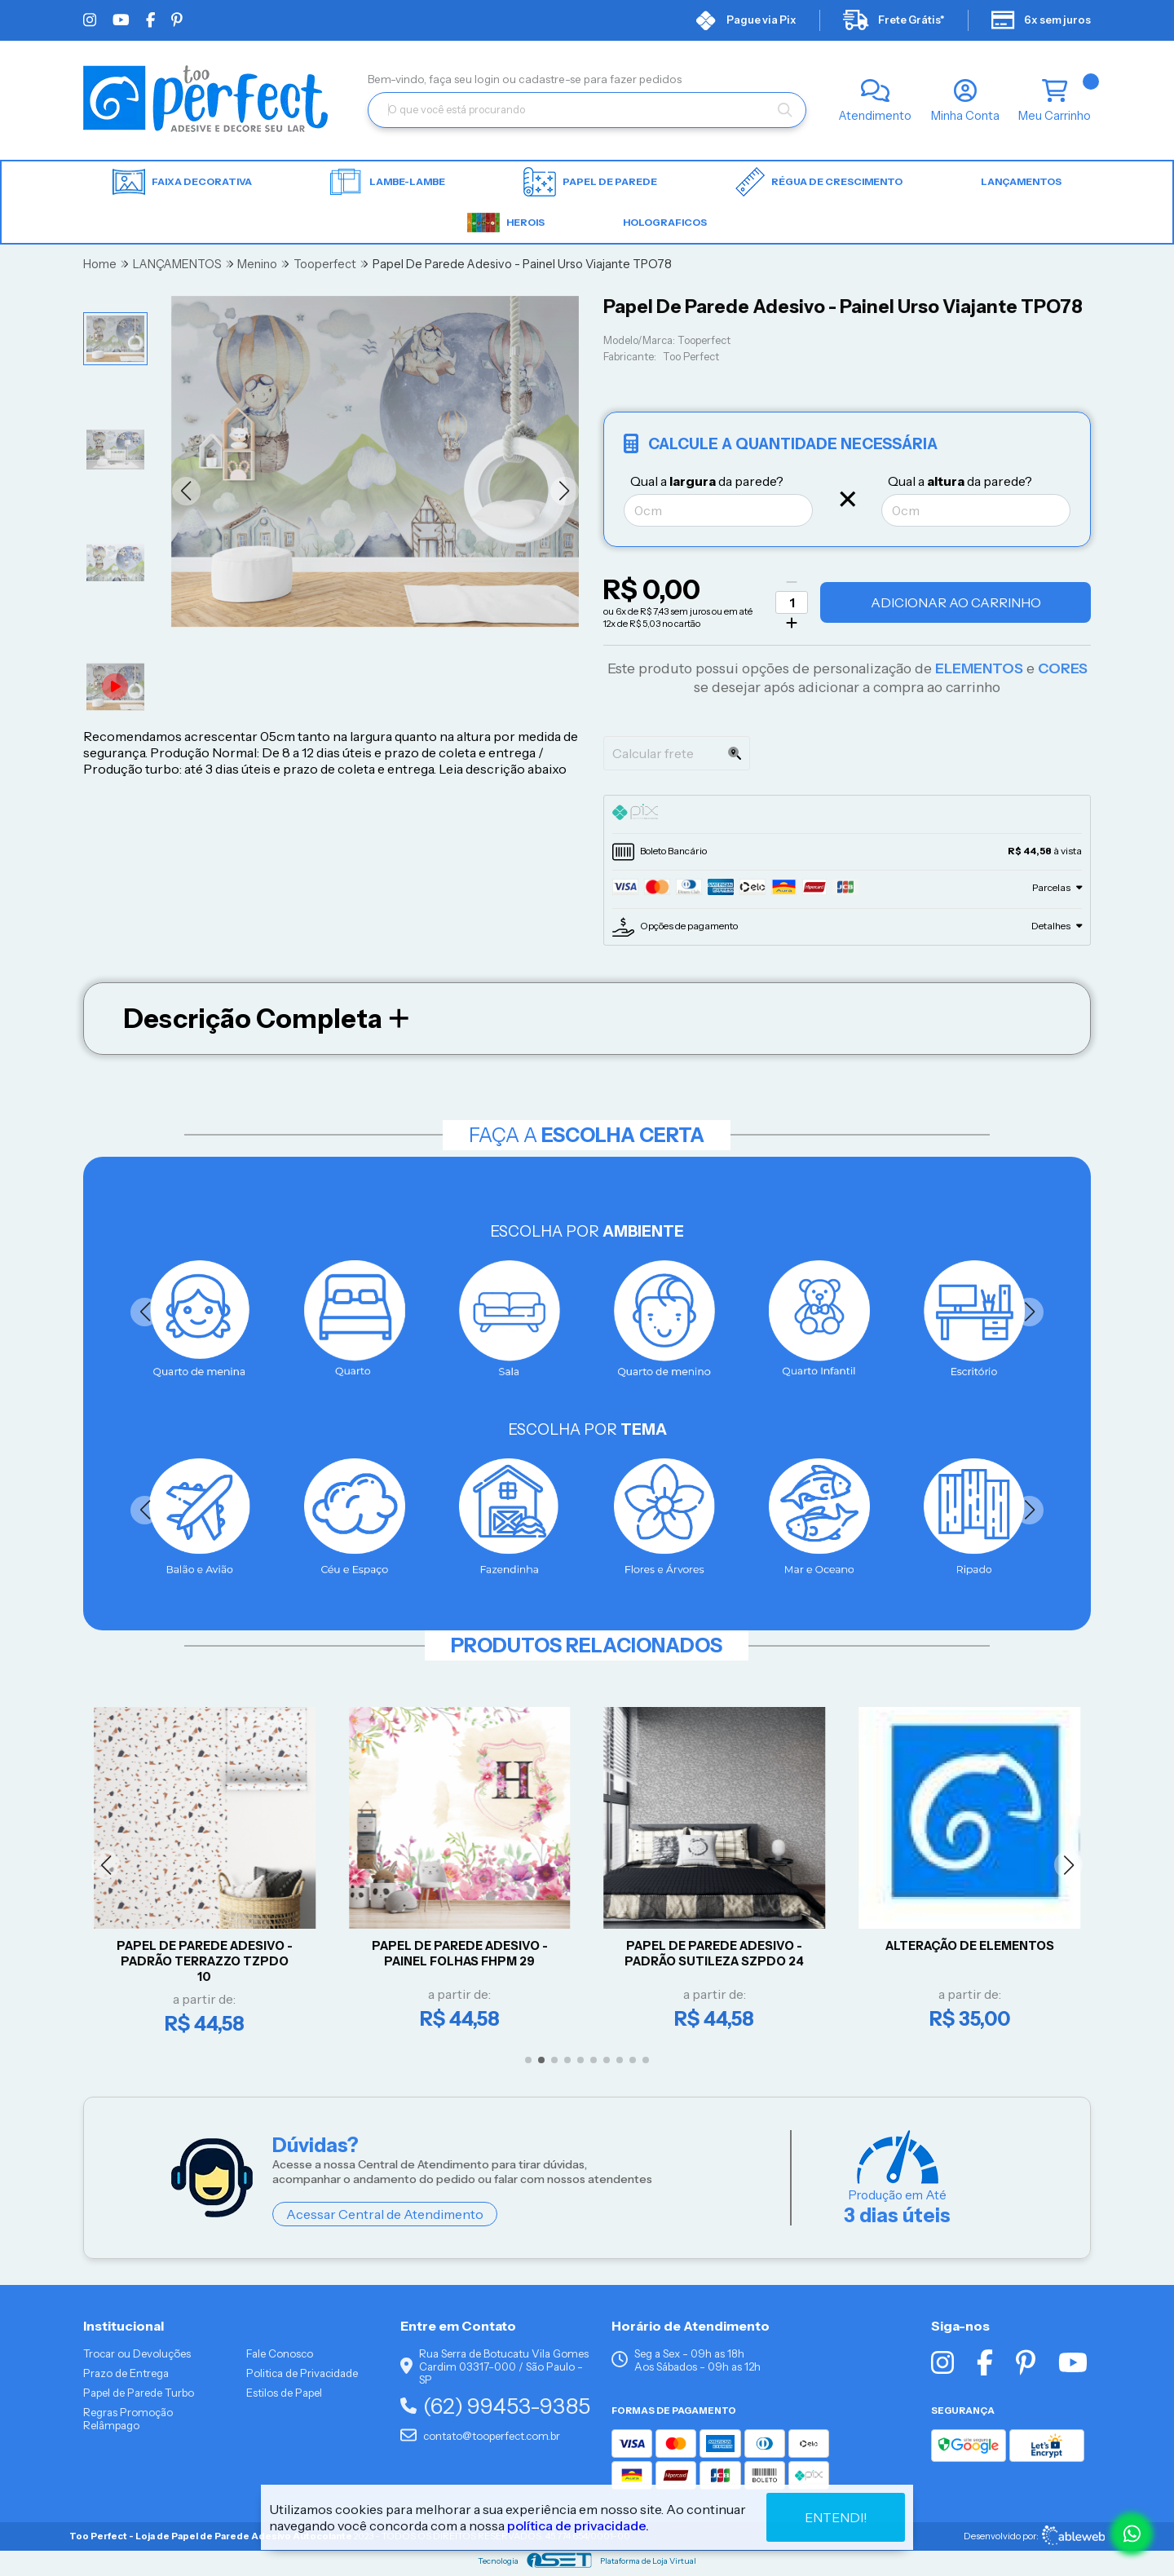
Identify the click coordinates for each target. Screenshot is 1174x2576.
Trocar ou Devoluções (137, 2353)
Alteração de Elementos (973, 1946)
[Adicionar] (791, 623)
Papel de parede (590, 181)
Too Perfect (691, 357)
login (488, 79)
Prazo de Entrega (126, 2373)
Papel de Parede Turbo (138, 2392)
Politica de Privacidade (302, 2373)
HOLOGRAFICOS (665, 222)
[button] (186, 491)
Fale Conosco (279, 2353)
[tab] (847, 814)
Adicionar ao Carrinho (956, 602)
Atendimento (875, 115)
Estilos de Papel (284, 2392)
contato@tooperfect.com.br (480, 2436)
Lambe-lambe (387, 182)
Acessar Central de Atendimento (384, 2214)
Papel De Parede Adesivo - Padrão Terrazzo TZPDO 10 (209, 1961)
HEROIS (506, 222)
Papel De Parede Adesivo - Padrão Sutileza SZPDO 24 (719, 1954)
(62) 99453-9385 (495, 2406)
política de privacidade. (578, 2525)
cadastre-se (551, 79)
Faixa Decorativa (182, 182)
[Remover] (791, 582)
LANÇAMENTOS (1021, 181)
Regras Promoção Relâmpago (128, 2419)
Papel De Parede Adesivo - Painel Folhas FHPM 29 (464, 1954)
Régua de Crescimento (819, 181)
